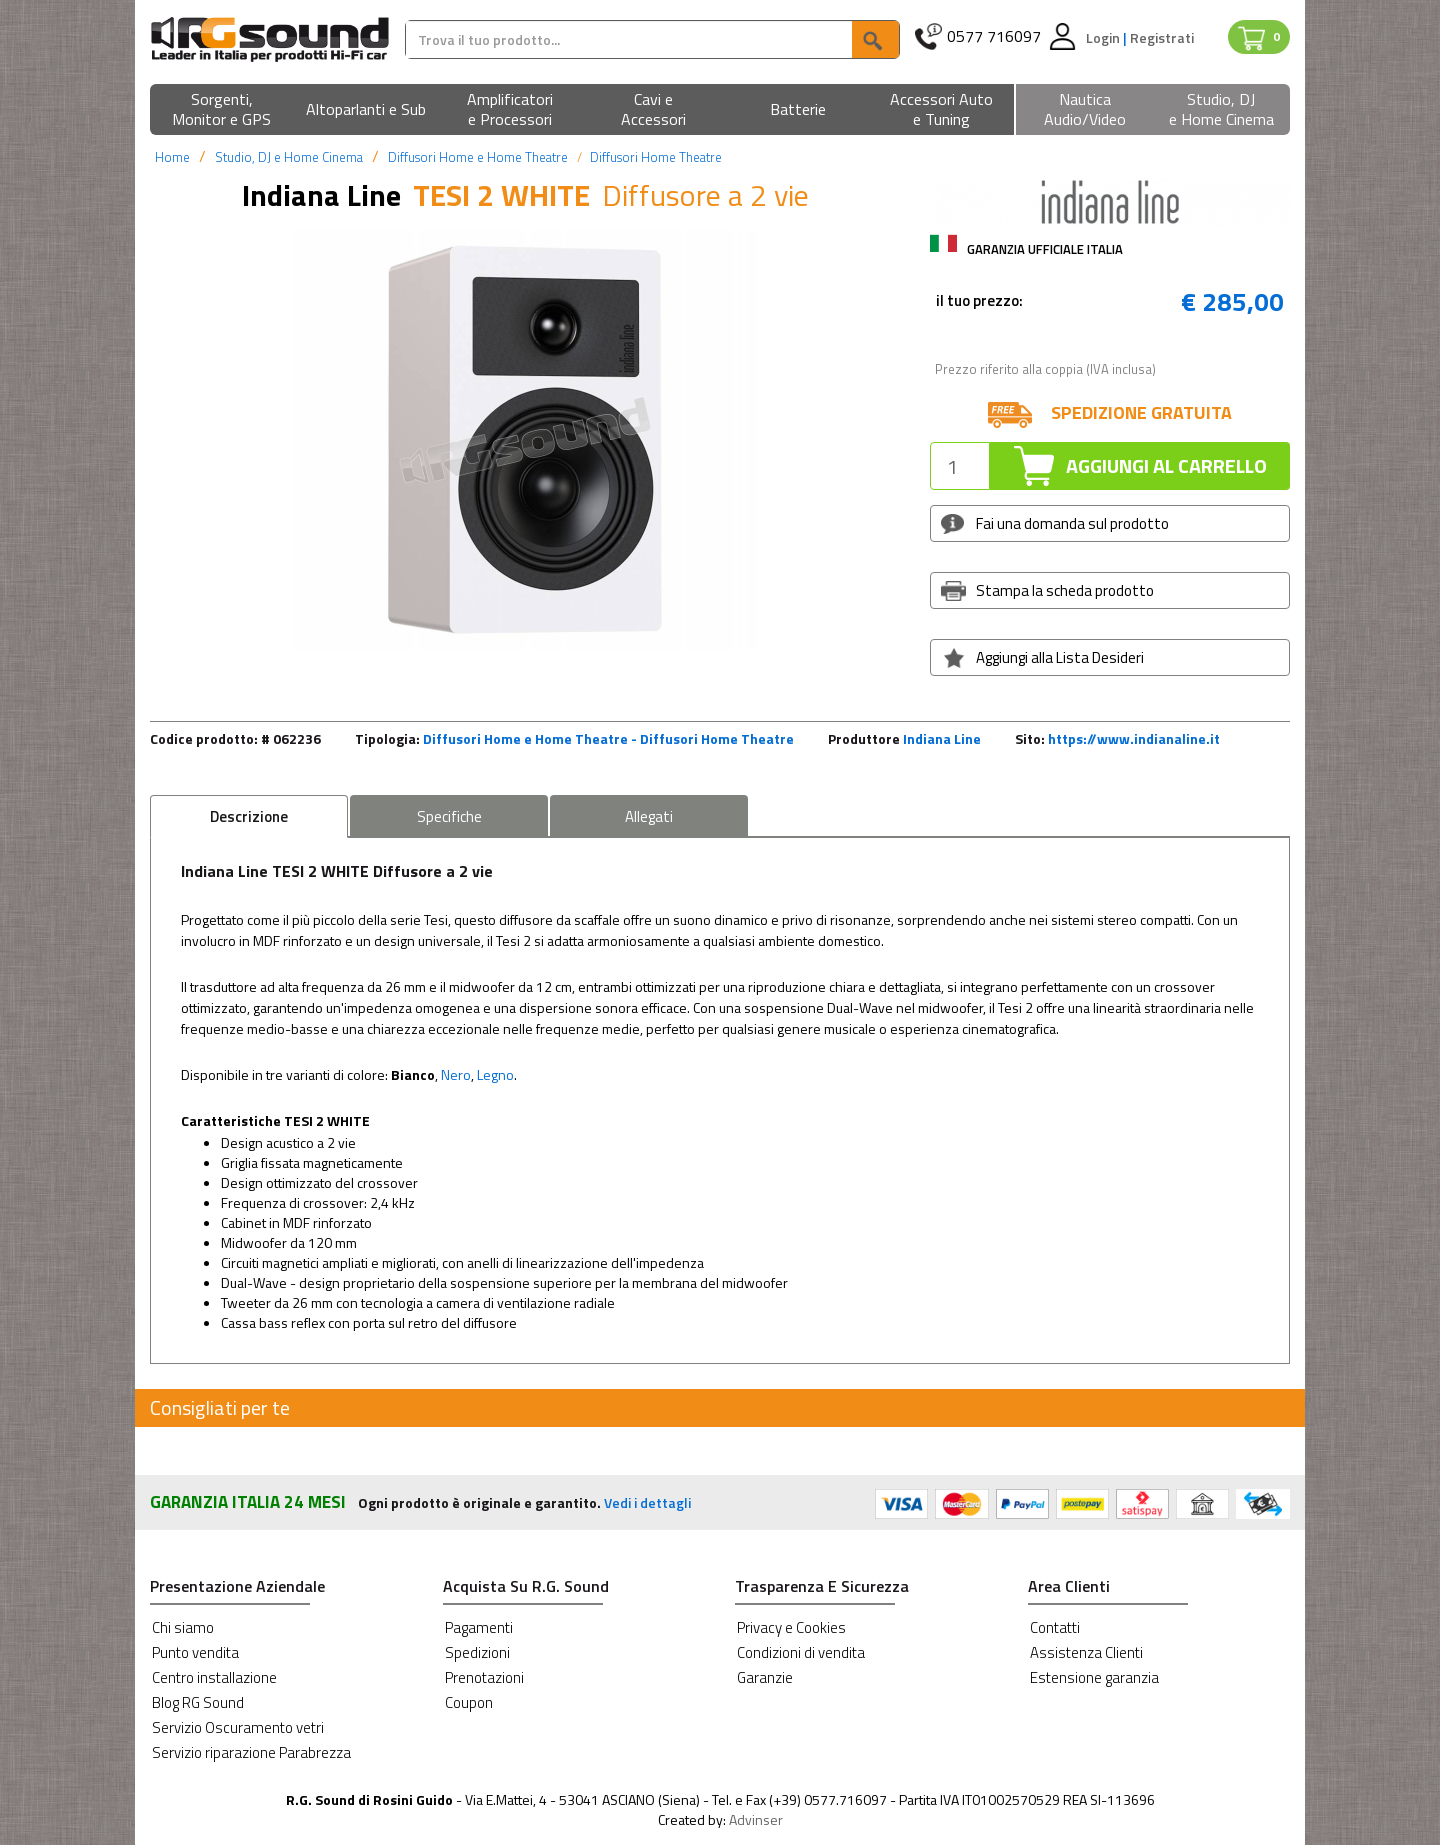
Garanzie (765, 1677)
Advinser (756, 1819)
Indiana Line (942, 738)
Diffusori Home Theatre (656, 157)
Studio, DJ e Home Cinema (289, 157)
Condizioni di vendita (801, 1652)
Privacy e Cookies (791, 1627)
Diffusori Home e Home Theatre (478, 157)
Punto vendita (195, 1652)
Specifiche (449, 816)
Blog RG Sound (198, 1702)
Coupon (469, 1702)
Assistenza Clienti (1086, 1652)
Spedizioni (477, 1652)
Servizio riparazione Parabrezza (251, 1752)
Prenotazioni (484, 1677)
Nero (456, 1074)
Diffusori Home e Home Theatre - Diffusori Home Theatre (608, 738)
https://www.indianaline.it (1134, 738)
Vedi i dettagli (647, 1502)
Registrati (1162, 37)
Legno (495, 1074)
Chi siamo (183, 1627)
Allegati (649, 816)
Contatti (1055, 1627)
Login (1104, 37)
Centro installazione (214, 1677)
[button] (222, 110)
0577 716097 (994, 36)
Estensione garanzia (1094, 1677)
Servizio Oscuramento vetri (238, 1727)
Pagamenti (479, 1627)
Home (172, 157)
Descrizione (249, 816)
